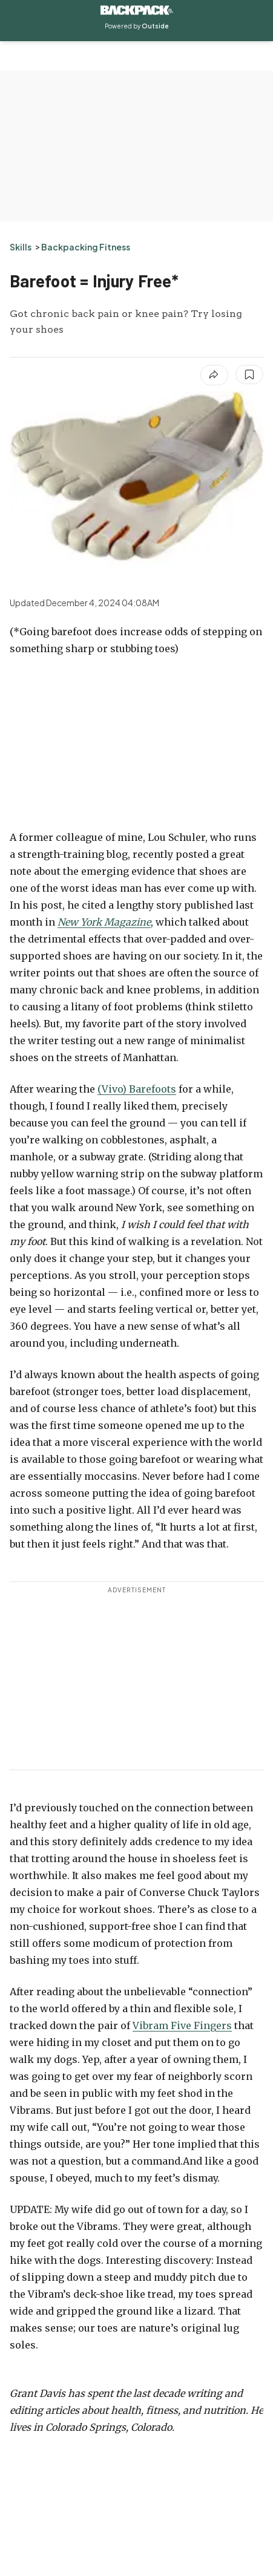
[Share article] (214, 375)
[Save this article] (249, 374)
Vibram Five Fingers (182, 2025)
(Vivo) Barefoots (136, 1089)
